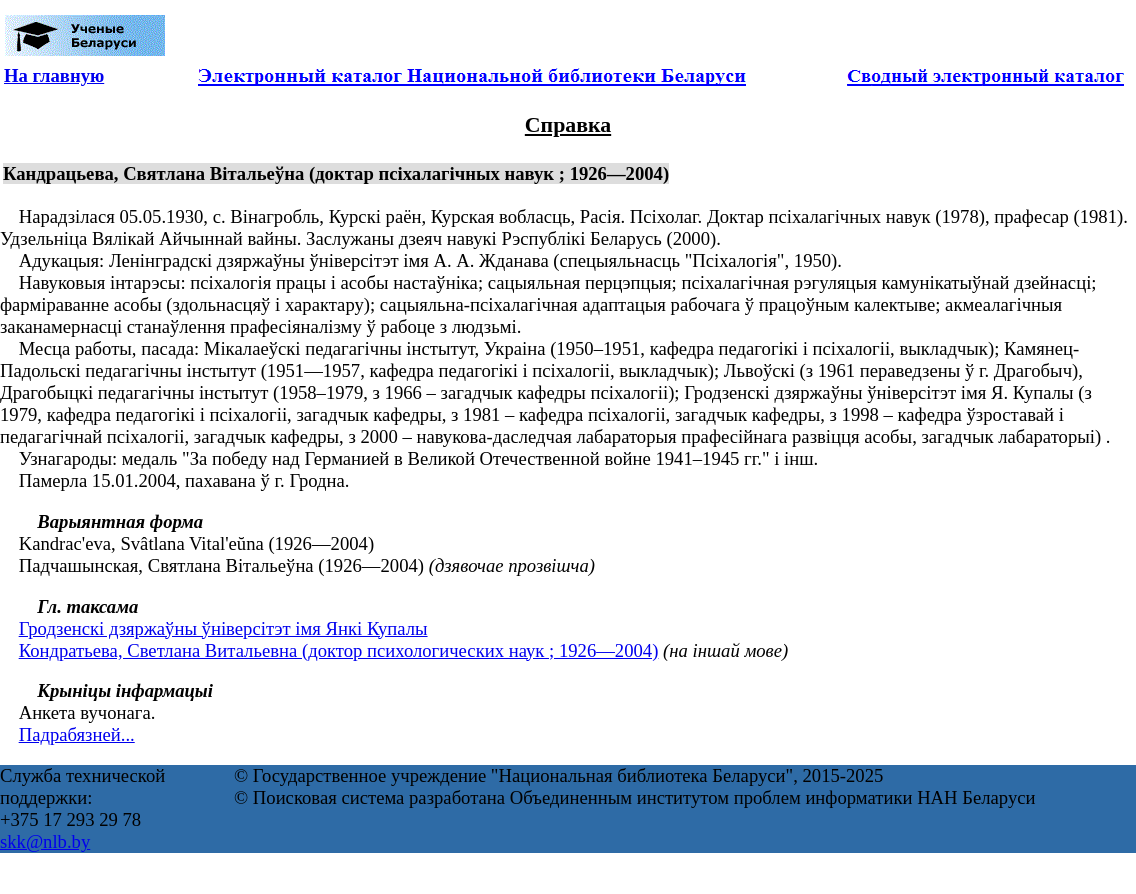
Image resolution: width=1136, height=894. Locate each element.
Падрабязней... (77, 734)
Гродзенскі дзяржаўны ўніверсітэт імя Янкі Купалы (223, 628)
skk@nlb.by (45, 841)
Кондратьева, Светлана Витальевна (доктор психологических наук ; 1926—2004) (339, 650)
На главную (54, 75)
